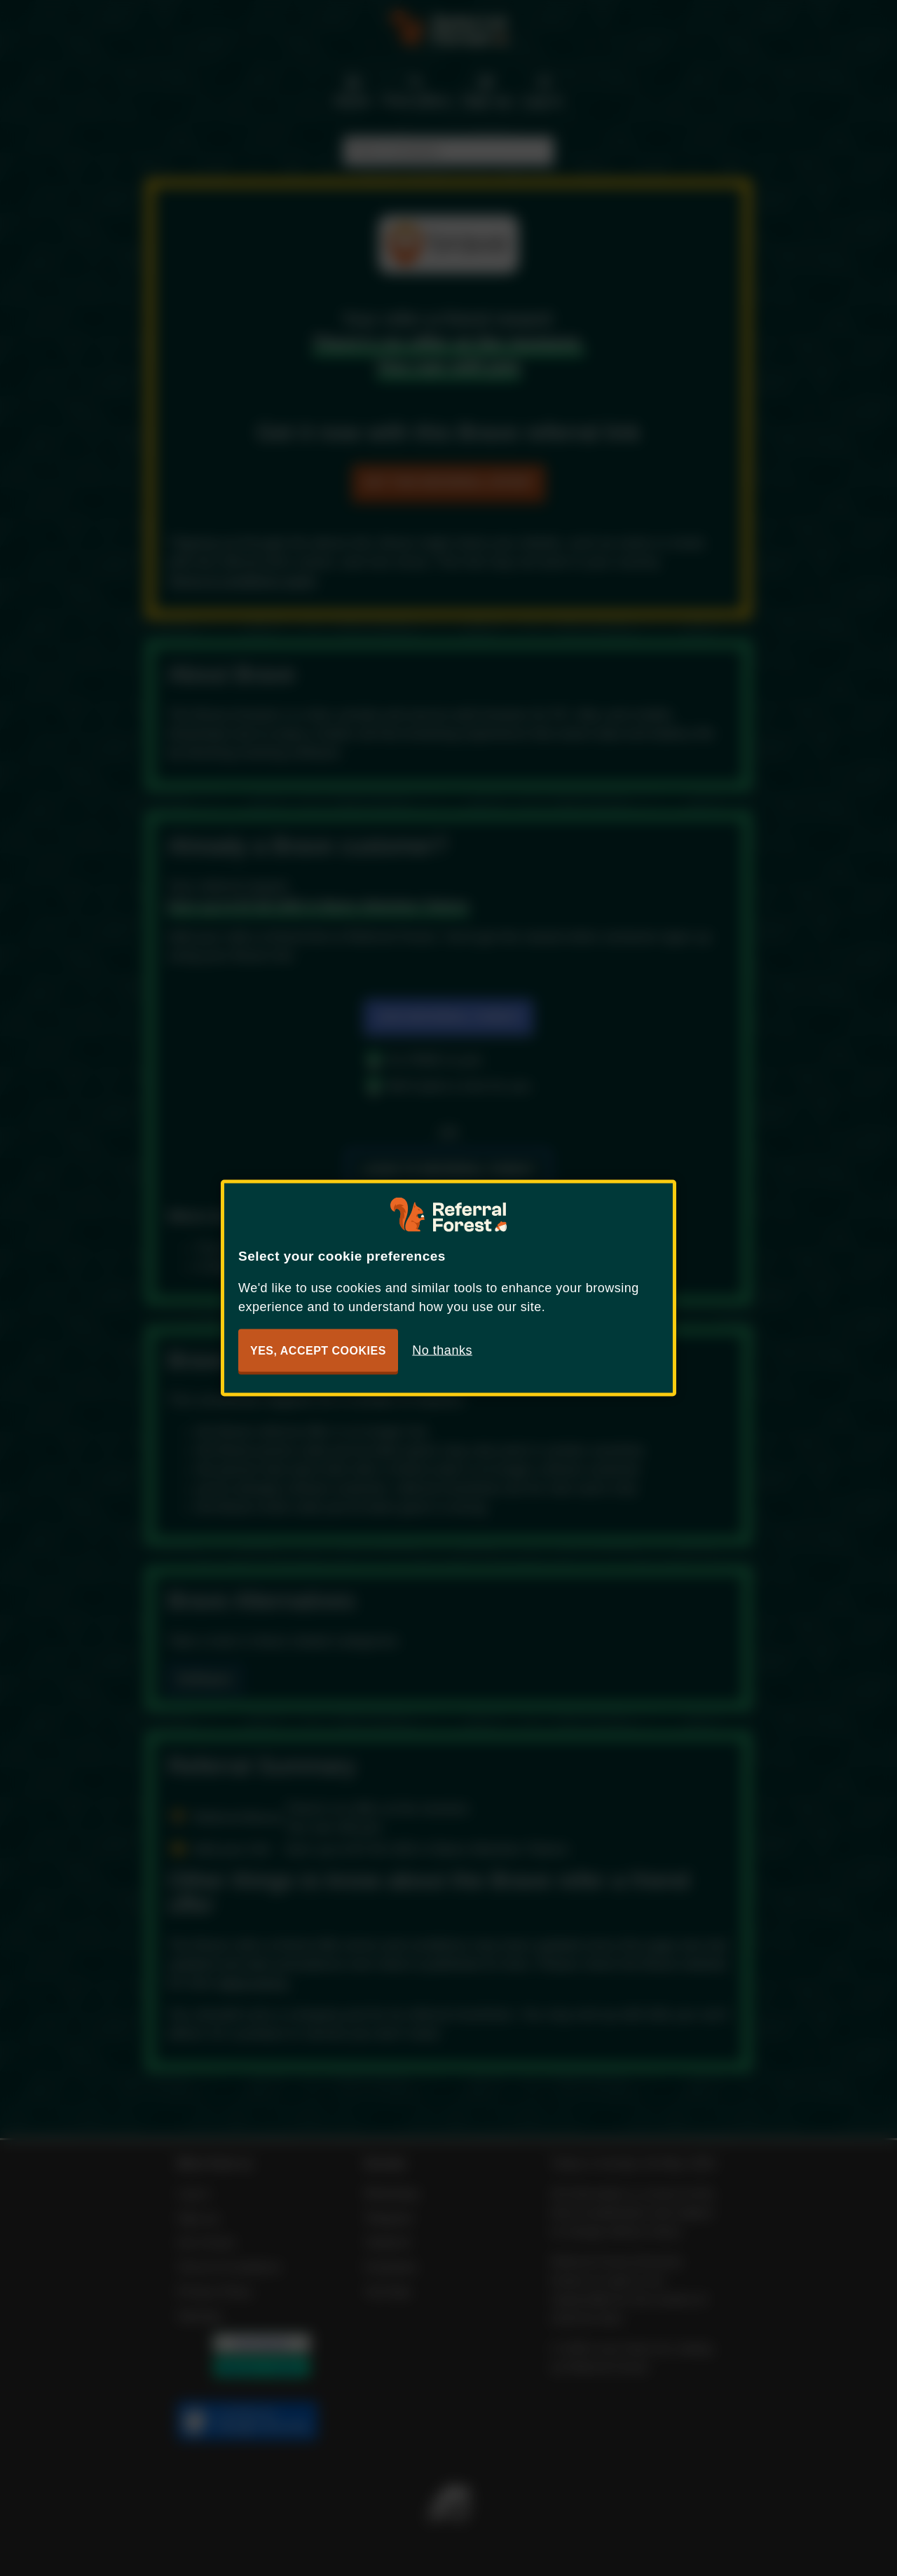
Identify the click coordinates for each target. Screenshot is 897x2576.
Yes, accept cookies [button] (318, 1351)
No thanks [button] (442, 1350)
